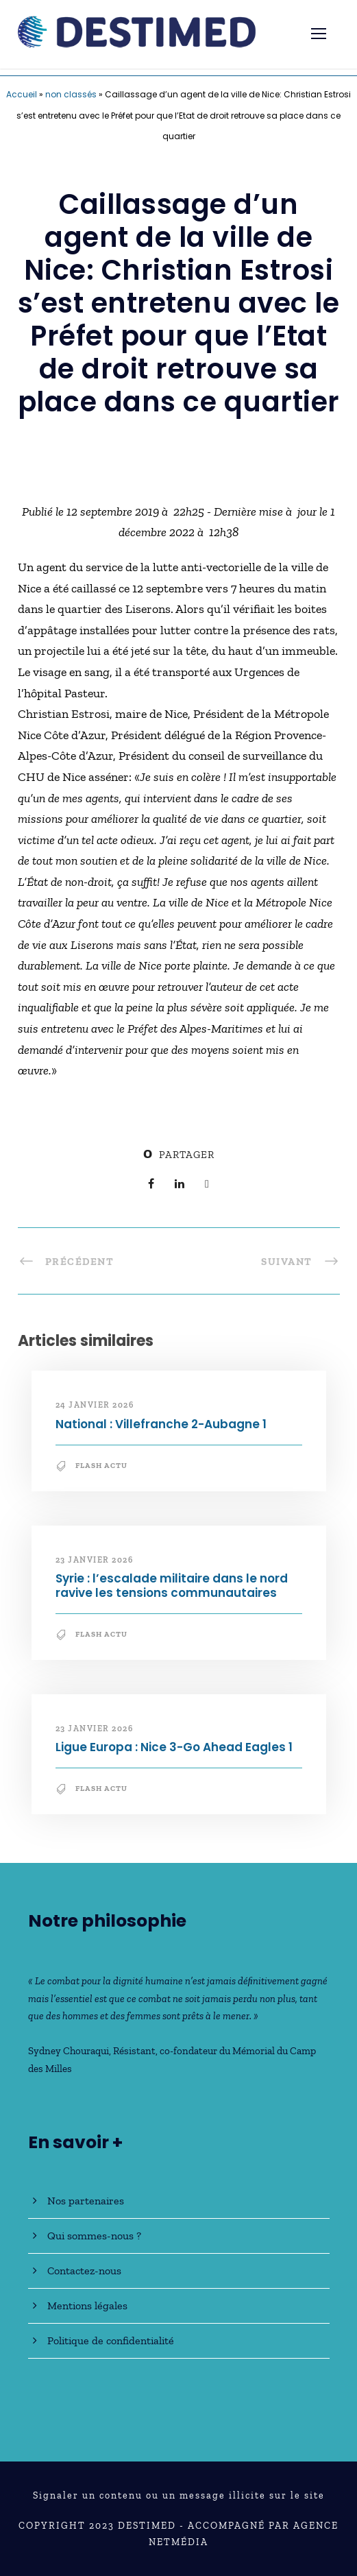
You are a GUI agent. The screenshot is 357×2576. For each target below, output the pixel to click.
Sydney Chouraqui (68, 2051)
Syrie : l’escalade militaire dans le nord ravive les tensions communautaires (172, 1585)
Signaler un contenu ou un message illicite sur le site (179, 2495)
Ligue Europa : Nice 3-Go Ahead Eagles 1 (174, 1747)
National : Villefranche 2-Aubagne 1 (161, 1424)
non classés (71, 94)
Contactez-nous (84, 2270)
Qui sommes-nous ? (94, 2235)
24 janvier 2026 (95, 1405)
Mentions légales (87, 2305)
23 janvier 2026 (95, 1560)
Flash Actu (101, 1465)
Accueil (21, 94)
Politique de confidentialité (110, 2340)
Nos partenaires (85, 2200)
